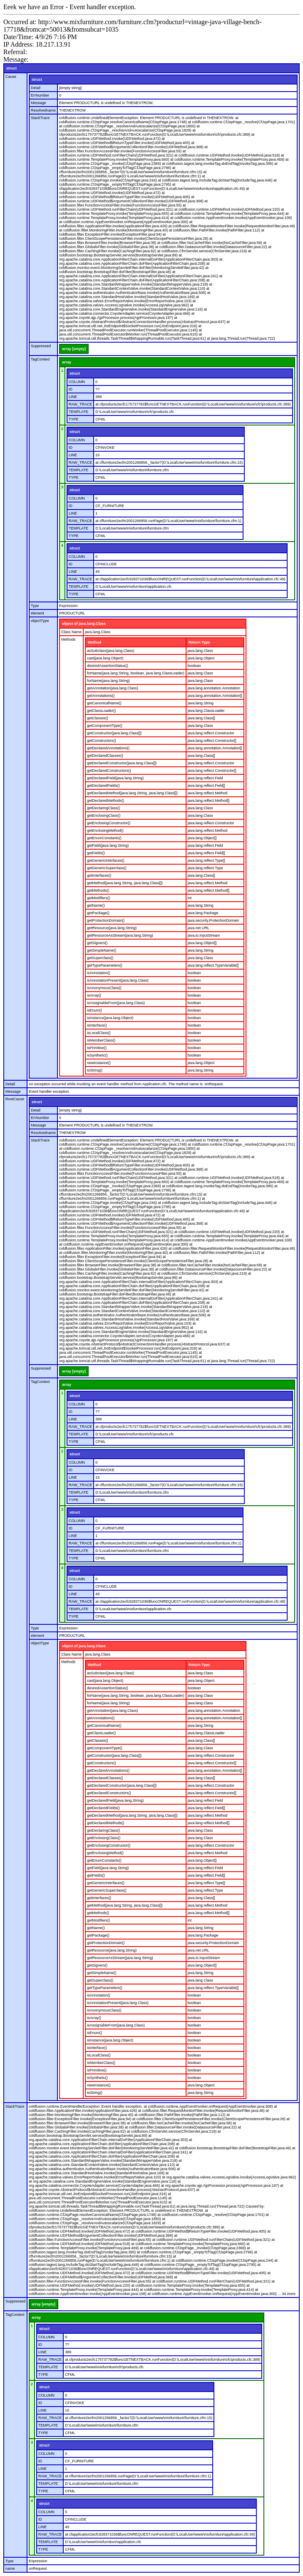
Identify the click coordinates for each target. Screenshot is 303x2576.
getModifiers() (98, 898)
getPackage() (98, 913)
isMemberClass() (101, 1040)
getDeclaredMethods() (105, 800)
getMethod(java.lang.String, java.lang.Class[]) (125, 883)
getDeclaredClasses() (105, 755)
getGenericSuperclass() (107, 868)
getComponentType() (104, 726)
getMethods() (98, 890)
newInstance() (99, 1063)
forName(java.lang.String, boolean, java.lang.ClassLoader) (135, 673)
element (37, 613)
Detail (35, 88)
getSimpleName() (101, 950)
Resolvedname (43, 110)
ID (70, 389)
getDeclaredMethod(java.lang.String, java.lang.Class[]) (132, 793)
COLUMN (77, 382)
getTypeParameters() (104, 965)
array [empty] (74, 349)
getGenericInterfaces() (105, 860)
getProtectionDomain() (105, 920)
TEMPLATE (78, 412)
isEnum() (94, 1010)
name (10, 2568)
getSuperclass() (100, 958)
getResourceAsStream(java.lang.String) (120, 935)
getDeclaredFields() (103, 785)
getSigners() (97, 943)
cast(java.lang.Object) (105, 658)
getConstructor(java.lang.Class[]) (114, 733)
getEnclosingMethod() (105, 830)
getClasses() (97, 718)
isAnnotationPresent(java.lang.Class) (118, 980)
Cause (10, 77)
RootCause (14, 1099)
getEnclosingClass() (103, 815)
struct (11, 68)
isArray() (94, 995)
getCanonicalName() (104, 703)
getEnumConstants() (104, 838)
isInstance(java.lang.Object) (110, 1018)
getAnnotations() (100, 696)
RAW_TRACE (80, 404)
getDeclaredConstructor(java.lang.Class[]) (121, 763)
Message (38, 103)
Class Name (71, 632)
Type (35, 606)
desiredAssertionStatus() (107, 666)
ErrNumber (40, 95)
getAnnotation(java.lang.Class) (112, 688)
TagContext (40, 359)
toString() (94, 1070)
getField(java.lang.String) (108, 845)
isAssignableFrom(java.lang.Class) (116, 1003)
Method (94, 642)
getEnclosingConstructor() (108, 823)
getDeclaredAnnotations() (108, 748)
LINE (73, 397)
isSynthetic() (97, 1055)
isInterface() (97, 1025)
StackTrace (40, 118)
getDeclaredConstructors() (109, 770)
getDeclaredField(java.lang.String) (115, 778)
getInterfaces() (99, 875)
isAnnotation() (98, 973)
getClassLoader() (101, 711)
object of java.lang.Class (84, 624)
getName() (96, 905)
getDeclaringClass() (103, 808)
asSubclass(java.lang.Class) (110, 651)
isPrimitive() (97, 1048)
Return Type (199, 642)
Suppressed (41, 346)
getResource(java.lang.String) (112, 928)
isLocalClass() (99, 1033)
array (66, 362)
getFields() (96, 853)
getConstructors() (101, 740)
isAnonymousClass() (104, 988)
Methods (68, 639)
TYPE (74, 419)
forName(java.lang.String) (108, 681)
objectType (40, 621)
